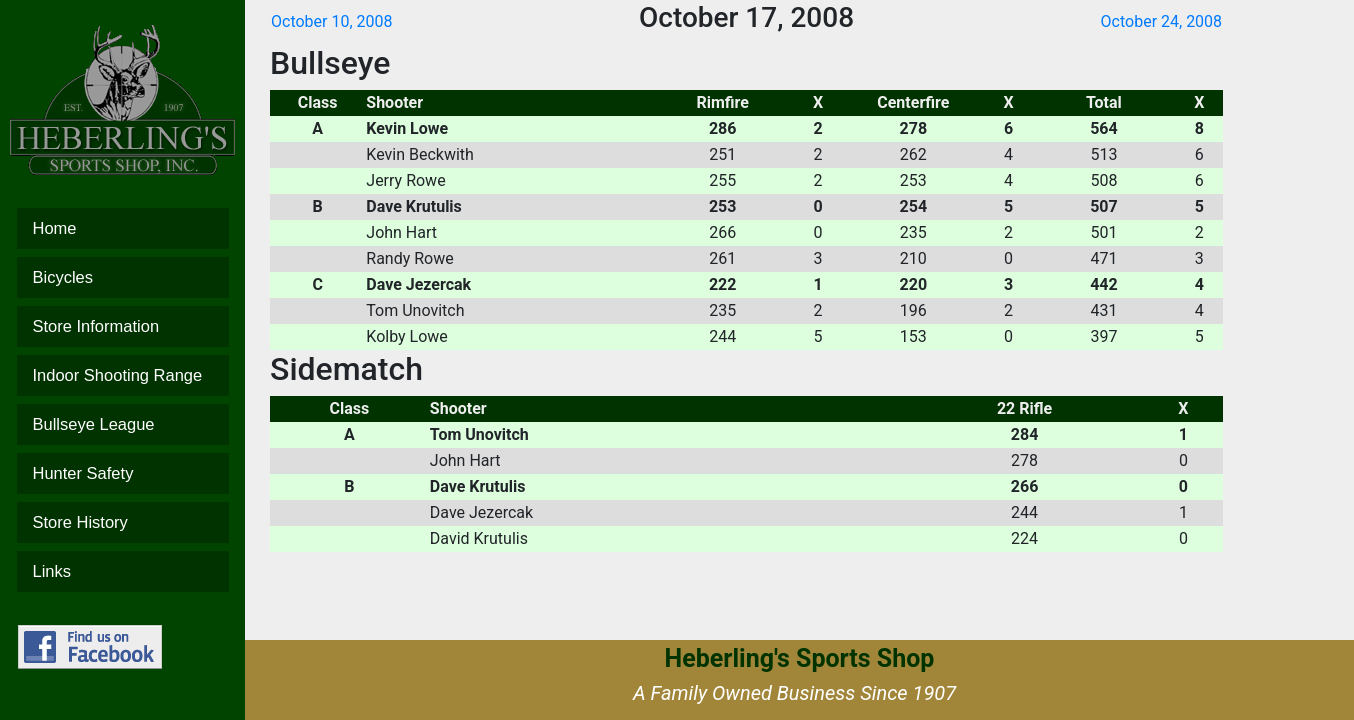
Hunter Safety (123, 473)
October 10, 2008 (332, 21)
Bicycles (123, 277)
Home (123, 228)
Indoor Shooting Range (123, 375)
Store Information (123, 326)
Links (123, 571)
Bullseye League (123, 424)
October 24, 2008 (1162, 21)
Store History (123, 522)
